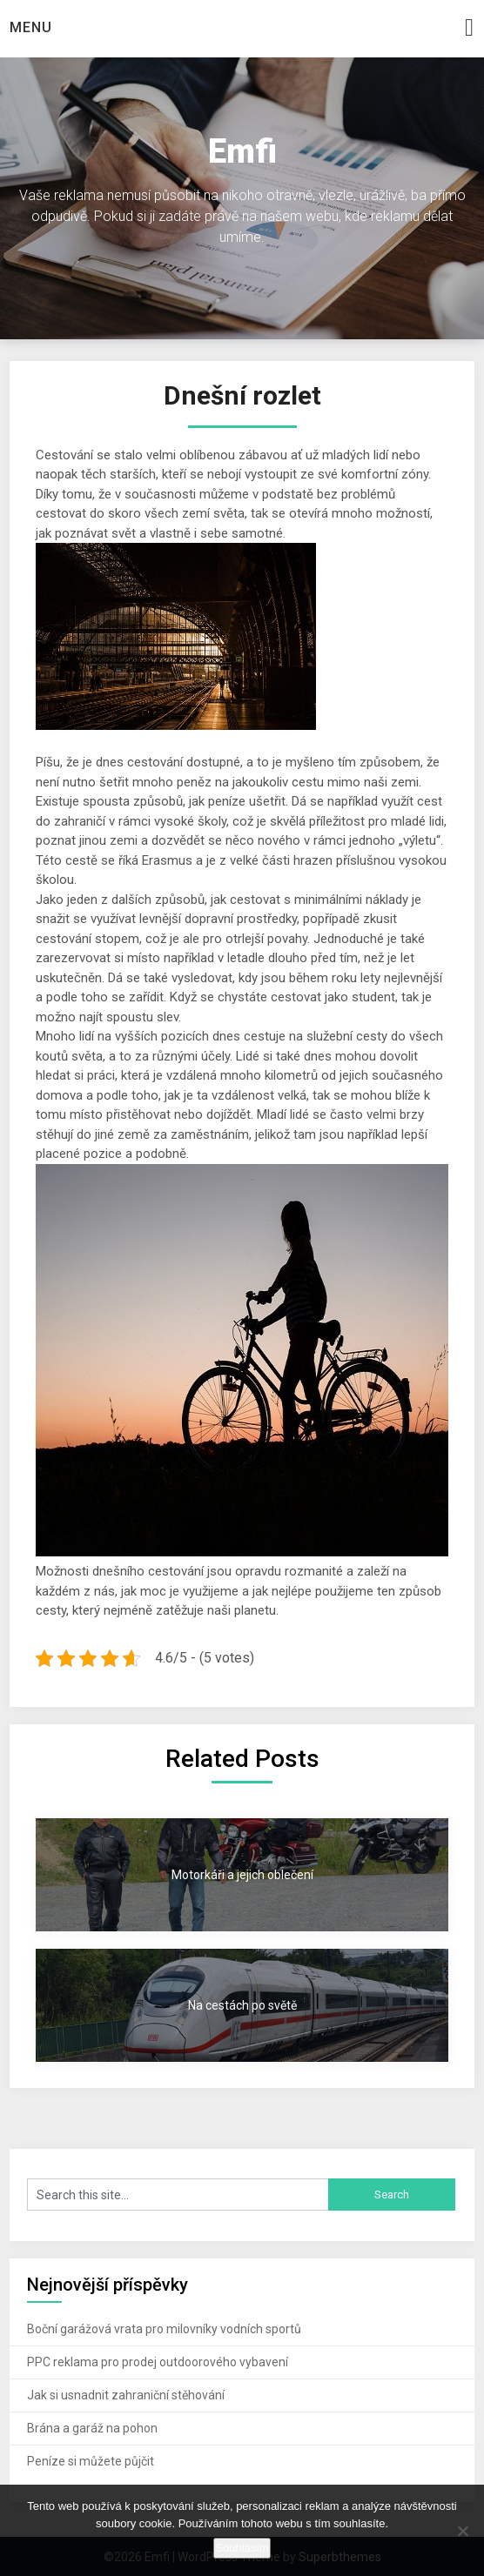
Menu (31, 27)
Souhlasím (241, 2547)
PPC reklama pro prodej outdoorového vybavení (157, 2362)
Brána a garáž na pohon (92, 2428)
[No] (462, 2530)
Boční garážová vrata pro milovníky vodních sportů (164, 2329)
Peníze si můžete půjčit (90, 2461)
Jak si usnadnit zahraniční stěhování (126, 2395)
